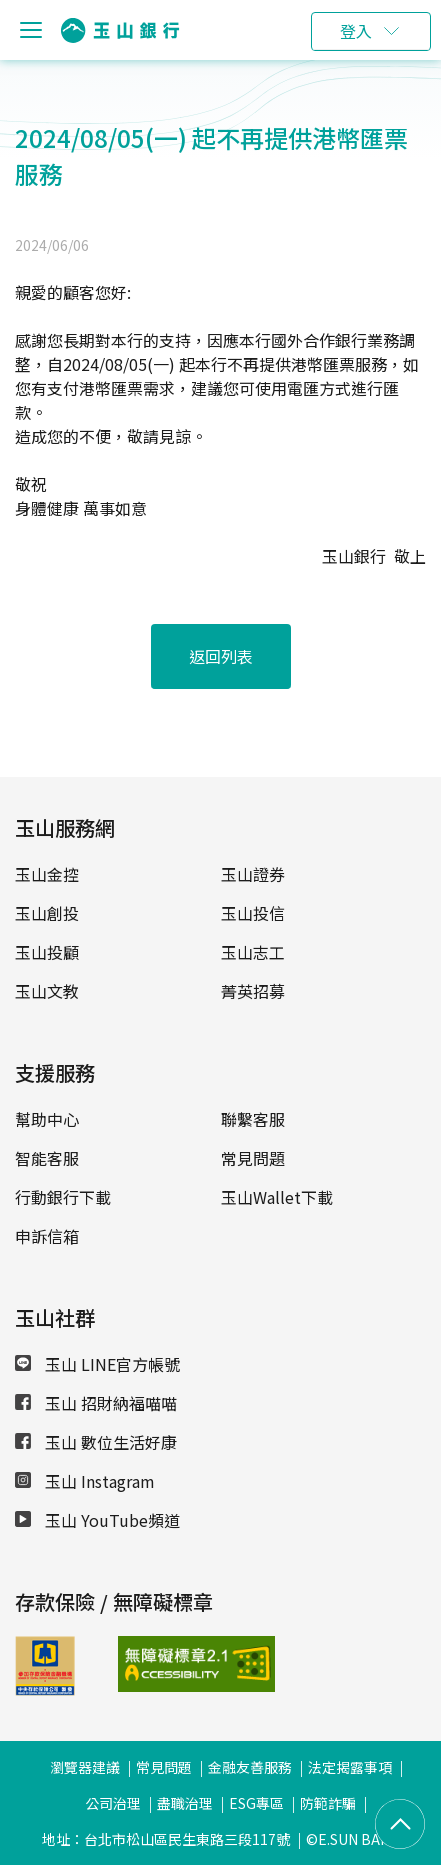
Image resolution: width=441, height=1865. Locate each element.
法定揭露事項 (350, 1767)
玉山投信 (253, 913)
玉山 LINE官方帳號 (97, 1364)
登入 (356, 31)
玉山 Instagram (85, 1481)
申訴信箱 (47, 1236)
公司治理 (113, 1803)
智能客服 (47, 1158)
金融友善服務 (250, 1767)
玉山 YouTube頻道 (97, 1520)
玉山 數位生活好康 (96, 1442)
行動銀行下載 (63, 1197)
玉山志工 (253, 952)
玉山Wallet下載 (277, 1197)
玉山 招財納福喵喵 (96, 1403)
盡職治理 (185, 1803)
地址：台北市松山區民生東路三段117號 (166, 1839)
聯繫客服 (253, 1119)
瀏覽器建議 (85, 1767)
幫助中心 (47, 1119)
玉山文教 (47, 991)
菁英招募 (253, 991)
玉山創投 (47, 913)
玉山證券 (253, 874)
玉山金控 (47, 874)
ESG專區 (256, 1803)
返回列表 (221, 656)
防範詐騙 (328, 1803)
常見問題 (253, 1158)
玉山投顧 (47, 952)
